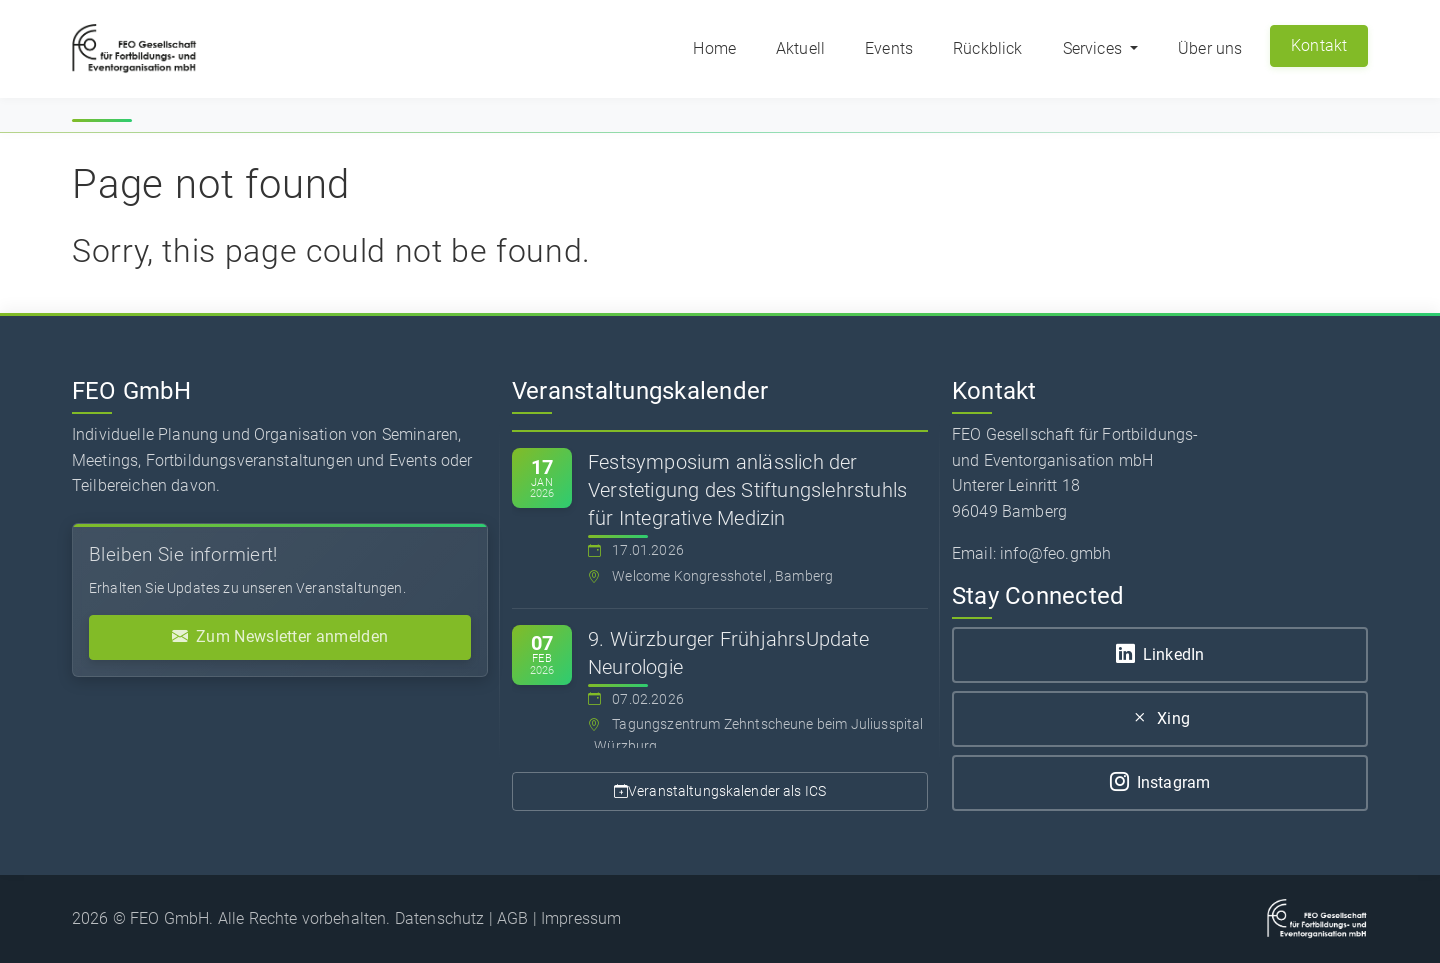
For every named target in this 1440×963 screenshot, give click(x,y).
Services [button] (1094, 48)
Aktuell (800, 48)
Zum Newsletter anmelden (280, 637)
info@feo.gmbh (1055, 553)
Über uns (1210, 48)
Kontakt (1319, 45)
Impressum (581, 918)
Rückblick (987, 48)
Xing (1160, 718)
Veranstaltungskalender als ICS (720, 791)
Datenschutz (440, 918)
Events (889, 48)
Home (714, 48)
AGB (512, 918)
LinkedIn (1160, 654)
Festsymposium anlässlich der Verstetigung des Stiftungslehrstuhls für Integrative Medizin (747, 490)
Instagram (1160, 782)
